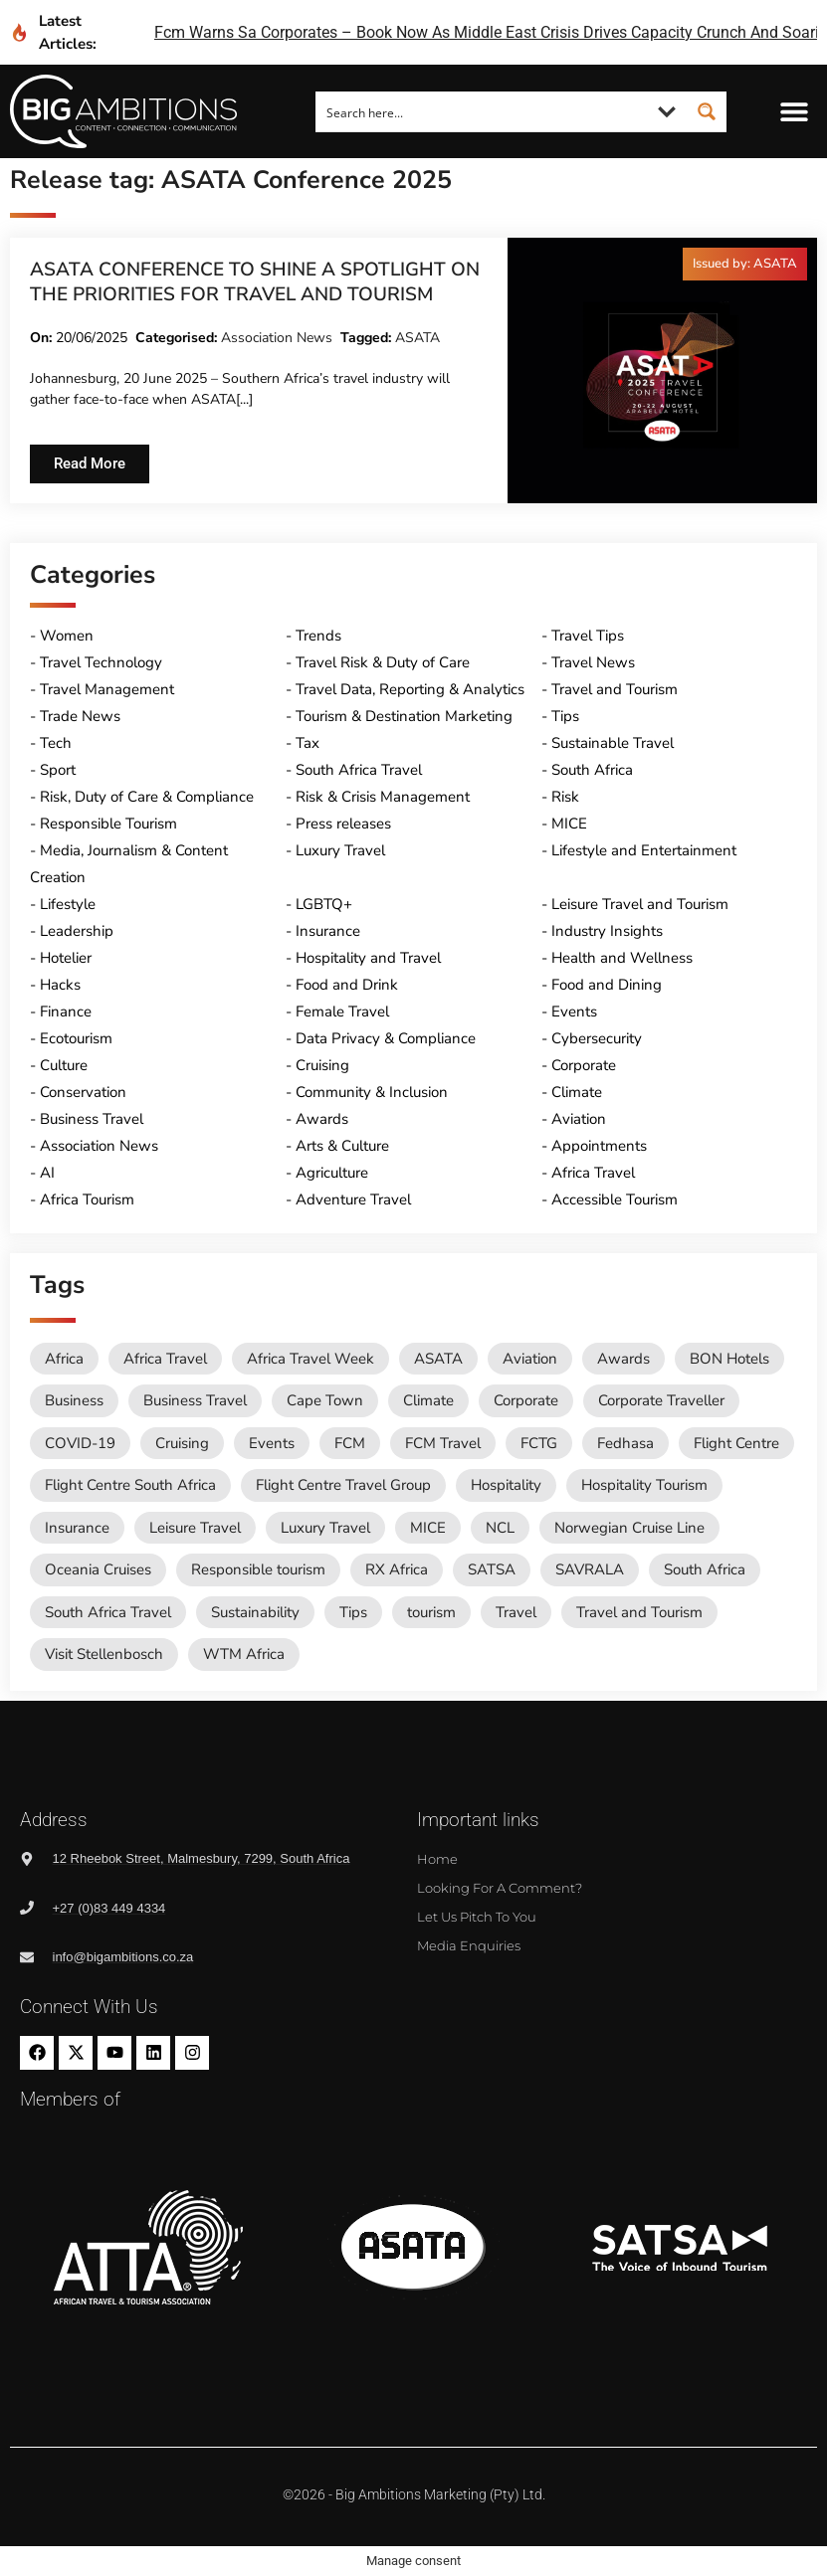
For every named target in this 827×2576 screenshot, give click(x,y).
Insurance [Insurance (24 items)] (77, 1528)
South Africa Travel (359, 770)
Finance (66, 1011)
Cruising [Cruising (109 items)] (182, 1443)
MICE (569, 823)
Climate (576, 1092)
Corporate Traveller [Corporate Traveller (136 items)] (661, 1400)
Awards (322, 1119)
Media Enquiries (468, 1945)
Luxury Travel (340, 850)
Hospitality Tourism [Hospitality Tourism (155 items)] (644, 1485)
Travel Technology (101, 662)
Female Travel (342, 1011)
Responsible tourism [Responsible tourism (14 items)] (258, 1569)
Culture (64, 1065)
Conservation (83, 1092)
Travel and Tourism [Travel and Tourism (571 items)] (639, 1612)
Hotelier (66, 958)
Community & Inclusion (372, 1092)
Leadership (76, 931)
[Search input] (481, 111)
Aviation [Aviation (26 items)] (530, 1359)
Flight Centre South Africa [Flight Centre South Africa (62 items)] (130, 1485)
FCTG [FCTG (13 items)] (538, 1443)
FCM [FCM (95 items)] (349, 1443)
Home (437, 1859)
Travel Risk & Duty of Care (383, 662)
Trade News (80, 716)
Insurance (328, 931)
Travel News (593, 662)
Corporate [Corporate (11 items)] (526, 1400)
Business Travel (91, 1119)
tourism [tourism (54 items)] (431, 1612)
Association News (276, 337)
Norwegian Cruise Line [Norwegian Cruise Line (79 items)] (629, 1528)
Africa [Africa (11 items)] (64, 1359)
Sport (58, 770)
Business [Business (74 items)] (74, 1400)
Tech (56, 743)
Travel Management (107, 689)
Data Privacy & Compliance (386, 1038)
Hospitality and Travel (368, 958)
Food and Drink (347, 985)
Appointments (599, 1146)
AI (47, 1173)
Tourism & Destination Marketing (404, 716)
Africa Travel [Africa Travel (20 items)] (165, 1359)
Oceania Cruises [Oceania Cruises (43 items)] (98, 1569)
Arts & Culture (342, 1146)
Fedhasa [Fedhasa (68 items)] (625, 1443)
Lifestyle (68, 904)
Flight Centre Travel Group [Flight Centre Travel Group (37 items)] (343, 1485)
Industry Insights (607, 931)
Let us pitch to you (476, 1917)
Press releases (343, 823)
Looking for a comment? (499, 1888)
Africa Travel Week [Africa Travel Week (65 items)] (310, 1359)
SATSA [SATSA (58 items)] (492, 1569)
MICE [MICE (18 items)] (428, 1528)
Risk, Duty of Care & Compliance (147, 797)
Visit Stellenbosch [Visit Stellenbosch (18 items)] (104, 1654)
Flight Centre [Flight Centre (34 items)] (736, 1443)
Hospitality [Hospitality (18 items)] (506, 1485)
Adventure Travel (353, 1199)
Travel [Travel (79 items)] (516, 1612)
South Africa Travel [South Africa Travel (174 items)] (108, 1612)
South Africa (592, 770)
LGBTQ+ (324, 904)
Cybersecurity (596, 1038)
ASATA (417, 337)
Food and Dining (606, 985)
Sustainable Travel (612, 743)
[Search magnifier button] (706, 111)
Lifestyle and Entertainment (643, 850)
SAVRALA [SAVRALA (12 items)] (589, 1569)
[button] (794, 112)
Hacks (60, 985)
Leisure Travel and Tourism (639, 904)
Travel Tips (587, 635)
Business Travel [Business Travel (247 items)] (195, 1400)
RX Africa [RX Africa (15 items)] (396, 1569)
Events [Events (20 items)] (272, 1443)
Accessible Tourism (614, 1199)
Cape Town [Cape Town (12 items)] (325, 1400)
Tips (565, 716)
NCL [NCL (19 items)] (500, 1528)
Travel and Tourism (614, 689)
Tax (307, 743)
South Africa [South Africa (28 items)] (704, 1569)
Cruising (322, 1065)
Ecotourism (76, 1038)
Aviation (578, 1119)
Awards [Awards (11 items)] (623, 1359)
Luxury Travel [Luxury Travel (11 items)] (325, 1528)
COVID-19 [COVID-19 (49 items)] (80, 1443)
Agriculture (332, 1173)
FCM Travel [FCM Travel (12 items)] (443, 1443)
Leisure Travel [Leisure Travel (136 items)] (195, 1528)
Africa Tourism (87, 1199)
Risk (565, 797)
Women (67, 635)
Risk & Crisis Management (383, 797)
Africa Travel (593, 1173)
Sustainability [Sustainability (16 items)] (255, 1612)
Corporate (583, 1065)
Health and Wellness (622, 958)
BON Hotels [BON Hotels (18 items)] (729, 1359)
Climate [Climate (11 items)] (428, 1400)
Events (574, 1011)
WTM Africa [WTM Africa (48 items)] (244, 1654)
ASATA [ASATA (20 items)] (438, 1359)
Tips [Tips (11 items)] (353, 1612)
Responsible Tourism (108, 823)
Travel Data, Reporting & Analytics (410, 689)
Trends (318, 635)
